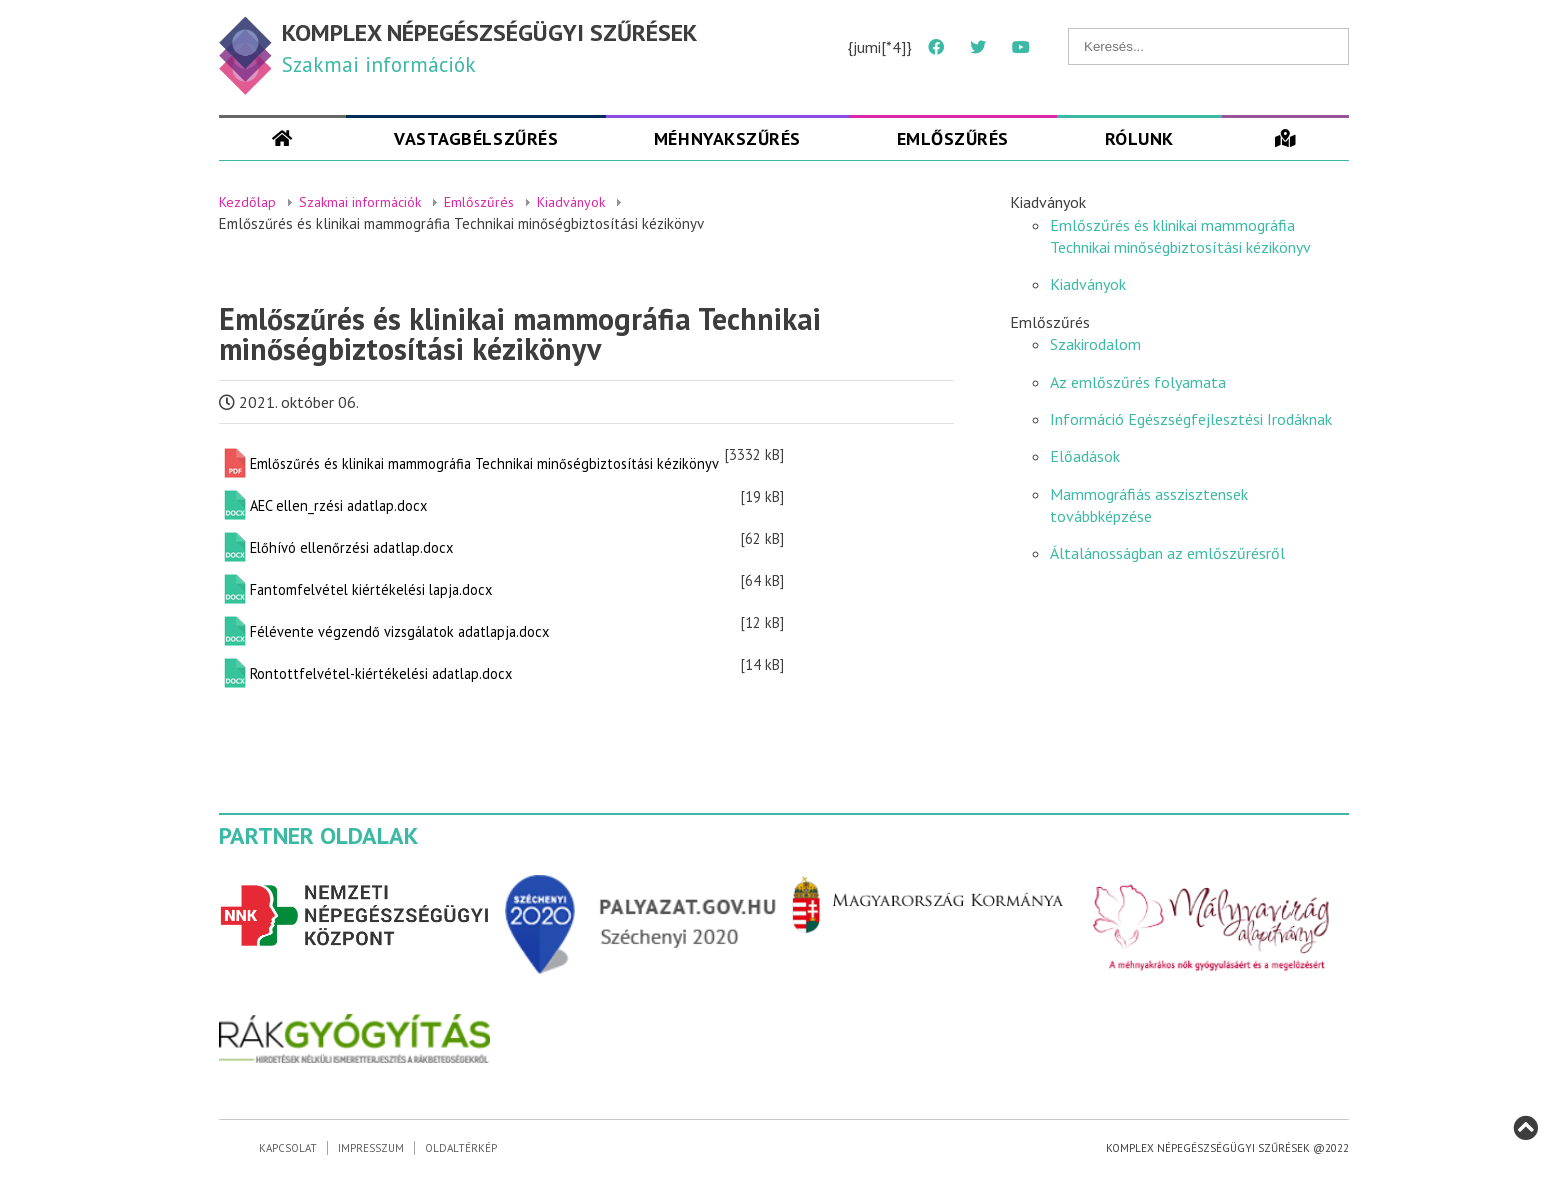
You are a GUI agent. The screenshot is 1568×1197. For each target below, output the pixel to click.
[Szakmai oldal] (282, 138)
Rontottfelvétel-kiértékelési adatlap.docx (381, 673)
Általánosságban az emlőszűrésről (1167, 553)
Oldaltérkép (461, 1148)
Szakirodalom (1095, 344)
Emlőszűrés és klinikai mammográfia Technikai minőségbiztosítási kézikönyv (484, 463)
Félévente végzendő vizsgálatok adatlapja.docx (399, 631)
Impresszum (371, 1148)
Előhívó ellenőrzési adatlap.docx (351, 547)
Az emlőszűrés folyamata (1138, 382)
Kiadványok (1088, 284)
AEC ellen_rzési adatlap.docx (338, 505)
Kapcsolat (288, 1148)
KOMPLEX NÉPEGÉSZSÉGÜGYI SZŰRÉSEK (489, 32)
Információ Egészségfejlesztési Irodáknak (1191, 419)
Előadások (1085, 456)
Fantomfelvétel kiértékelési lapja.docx (371, 589)
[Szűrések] (1285, 138)
